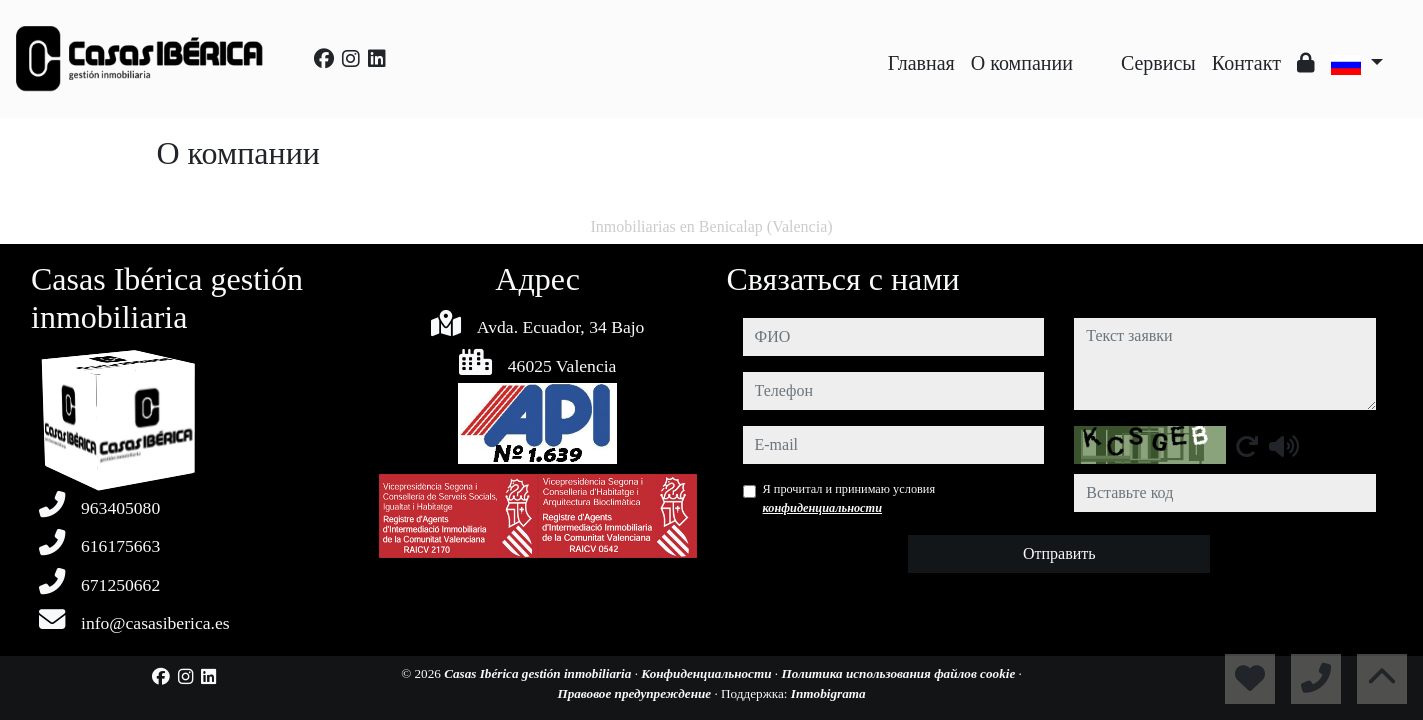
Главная (921, 63)
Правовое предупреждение (635, 693)
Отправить (1059, 553)
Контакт (1246, 63)
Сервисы (1158, 63)
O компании (1022, 63)
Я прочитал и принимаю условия (849, 498)
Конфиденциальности (708, 673)
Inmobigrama (828, 693)
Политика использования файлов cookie (899, 673)
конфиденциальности (823, 508)
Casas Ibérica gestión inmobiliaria (539, 673)
